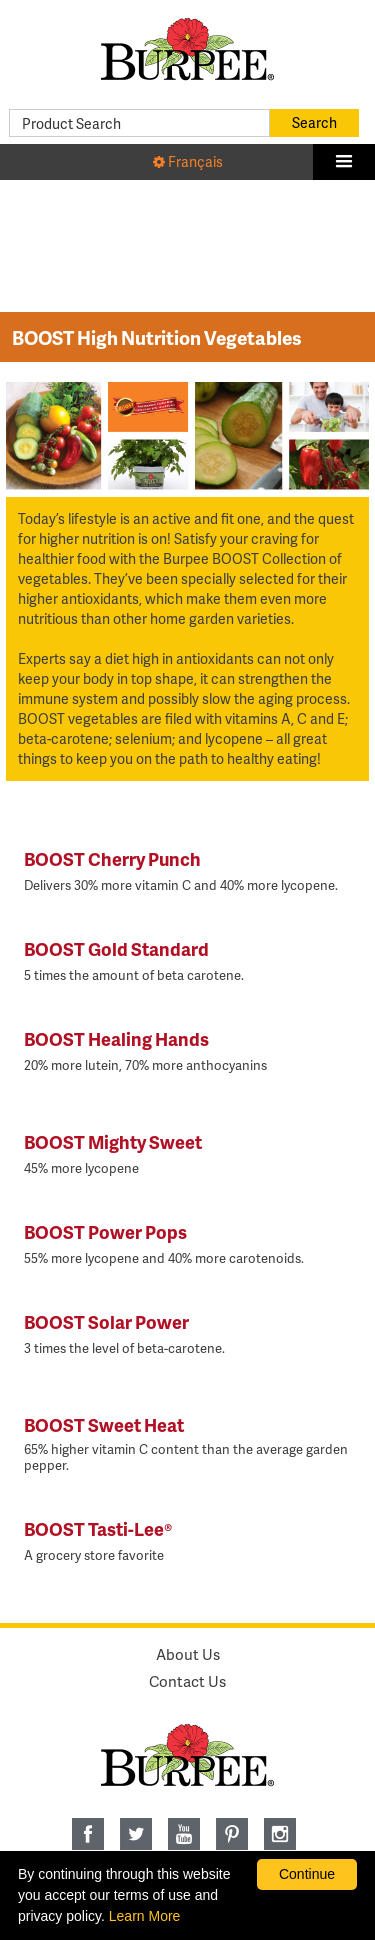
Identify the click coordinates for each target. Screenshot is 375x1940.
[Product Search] (139, 123)
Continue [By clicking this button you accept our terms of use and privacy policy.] (307, 1874)
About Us (188, 1654)
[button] (344, 162)
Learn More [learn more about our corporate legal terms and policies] (145, 1916)
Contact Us (187, 1681)
